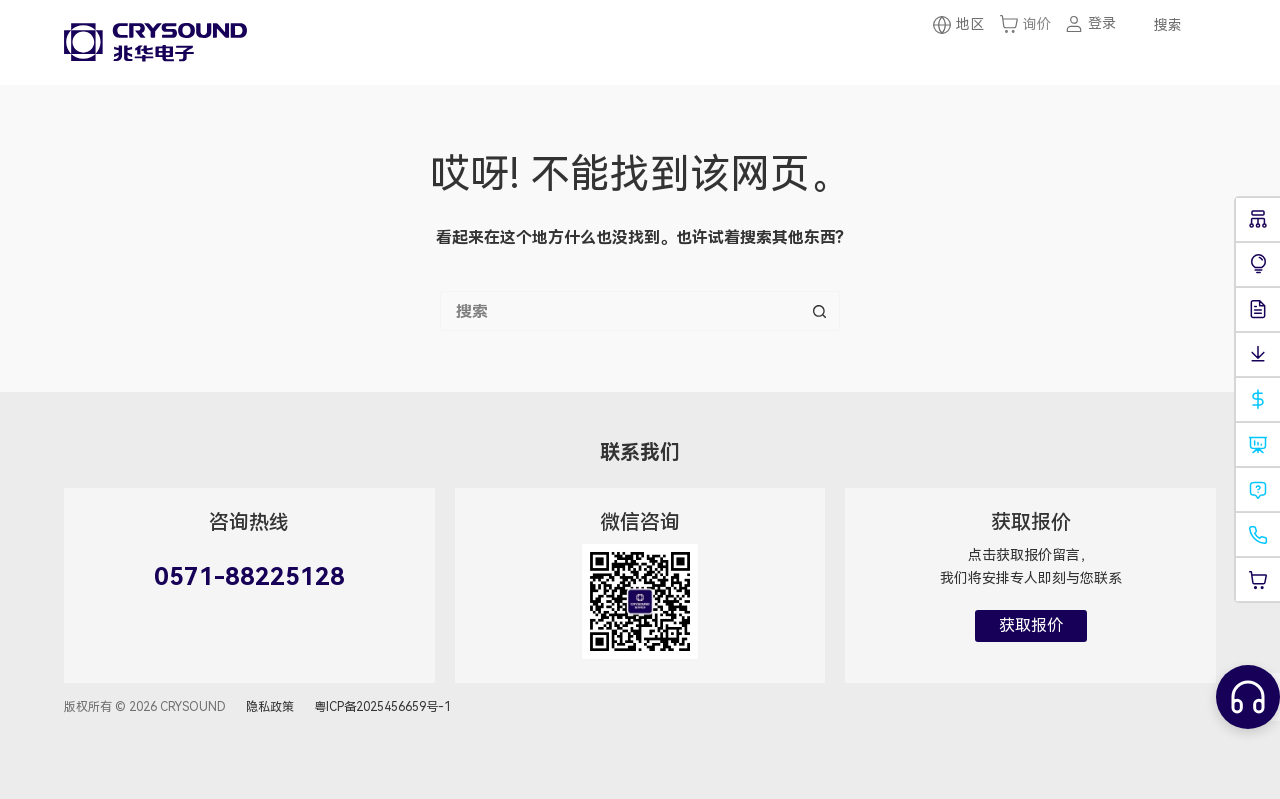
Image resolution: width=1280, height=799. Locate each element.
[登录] (1090, 23)
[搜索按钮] (820, 311)
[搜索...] (620, 311)
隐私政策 (270, 707)
